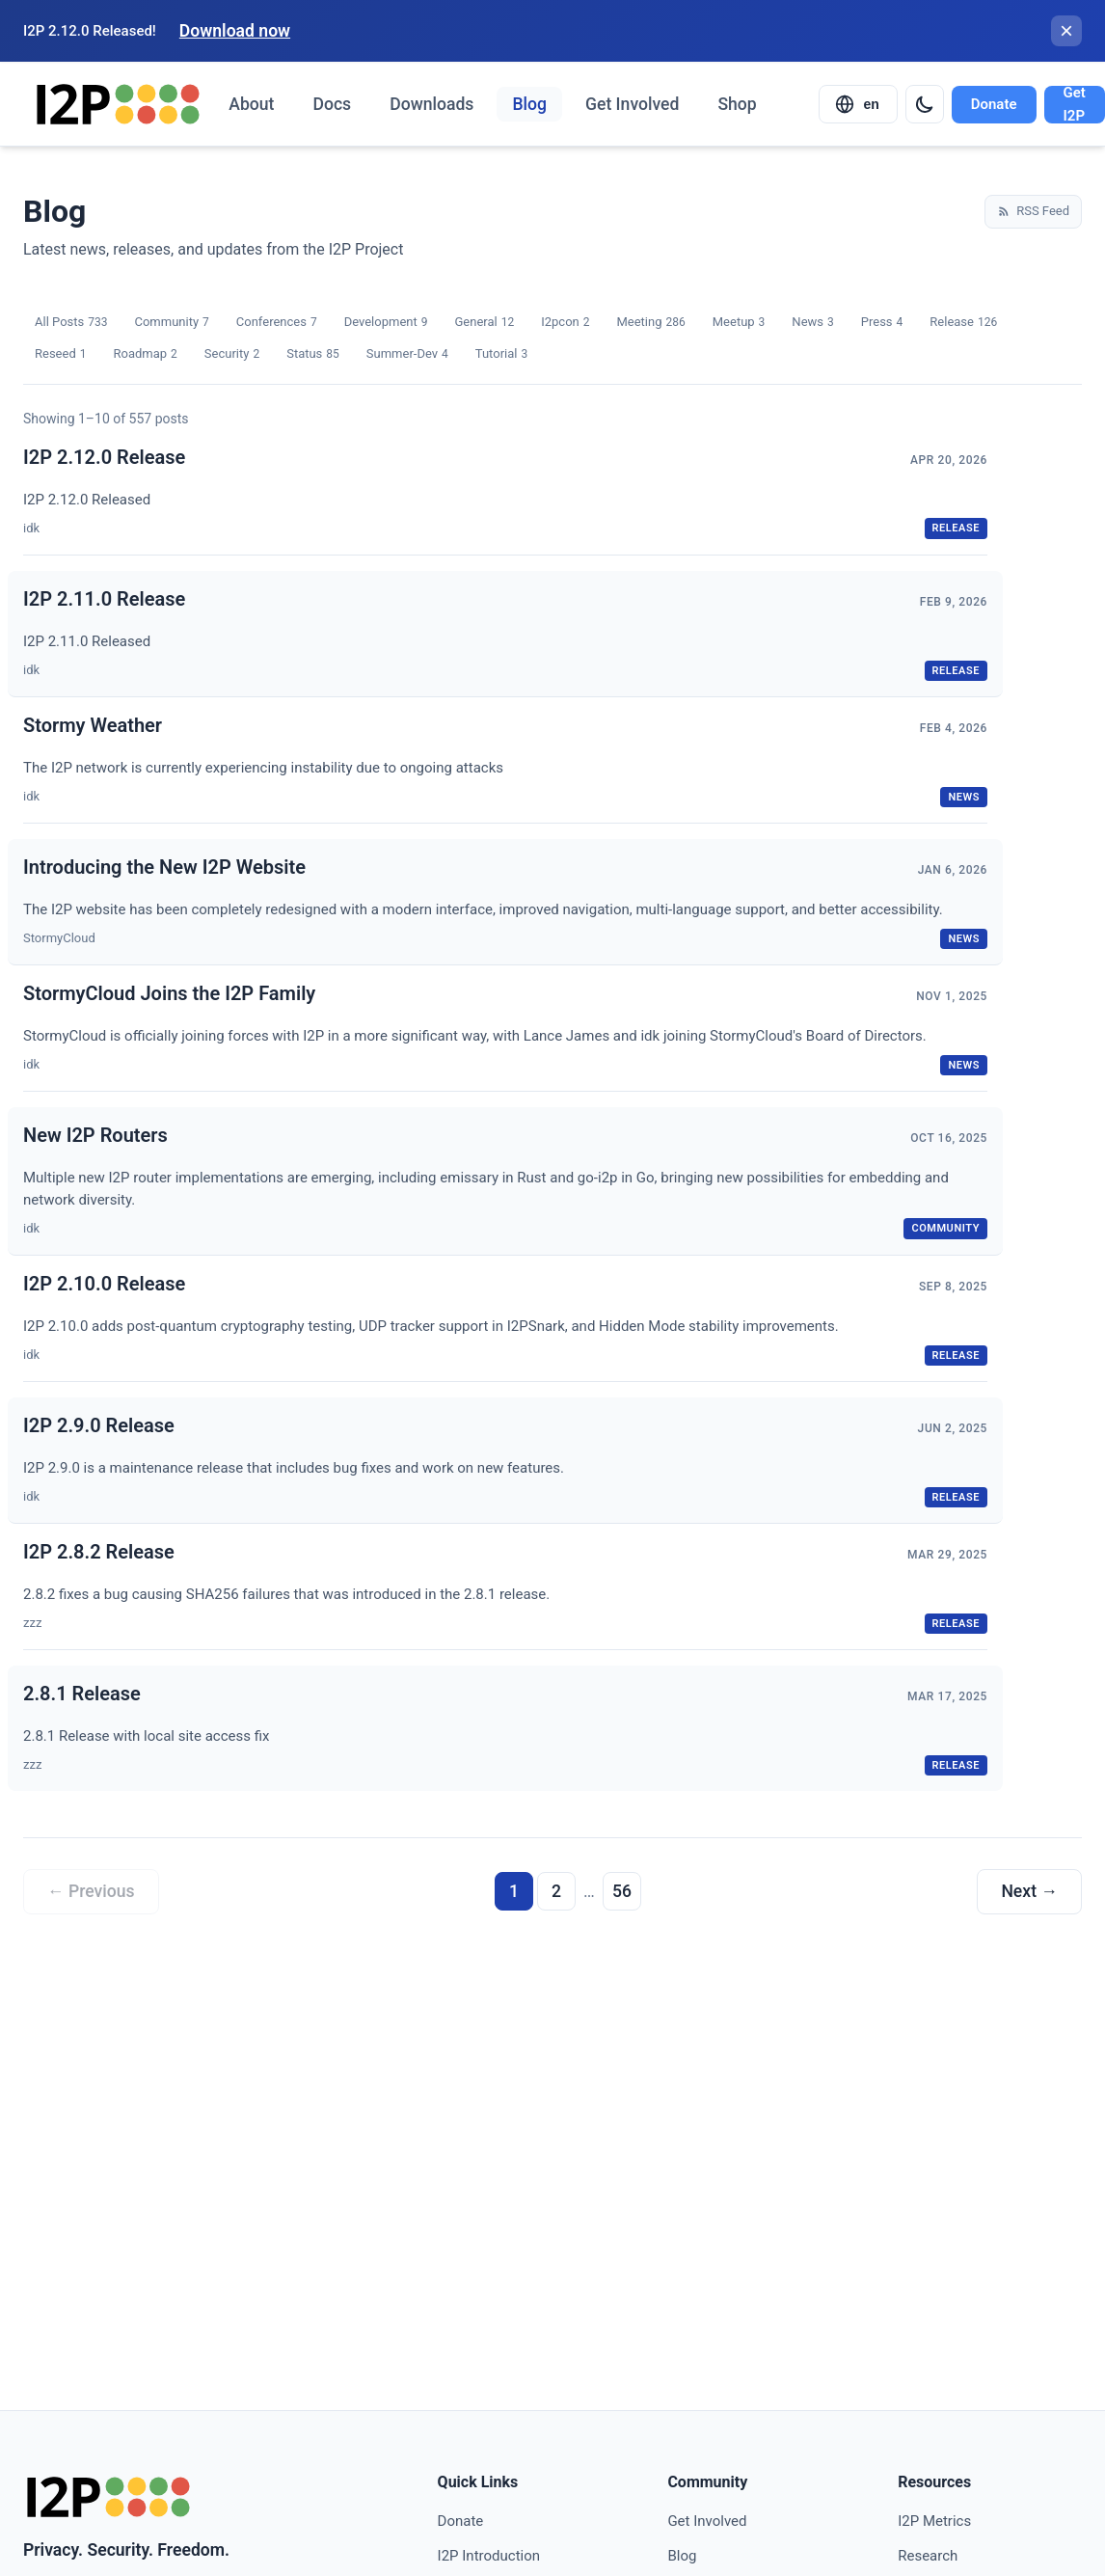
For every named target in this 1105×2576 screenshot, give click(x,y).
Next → (1029, 1891)
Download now (234, 31)
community (945, 1228)
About (251, 104)
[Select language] (858, 104)
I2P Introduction (489, 2555)
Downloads (431, 104)
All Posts (71, 322)
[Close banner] (1066, 30)
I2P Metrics (934, 2521)
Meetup (739, 322)
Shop (736, 104)
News (812, 322)
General (484, 322)
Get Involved (632, 104)
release (956, 528)
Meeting (650, 322)
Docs (331, 104)
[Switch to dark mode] (924, 104)
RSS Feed (1033, 210)
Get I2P (1075, 104)
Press (882, 322)
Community (171, 322)
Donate (994, 104)
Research (927, 2555)
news (964, 797)
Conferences (276, 322)
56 (622, 1891)
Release (963, 322)
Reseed (60, 354)
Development (386, 322)
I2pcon (565, 322)
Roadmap (144, 354)
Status (312, 354)
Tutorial (501, 354)
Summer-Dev (407, 354)
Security (231, 354)
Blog (529, 104)
